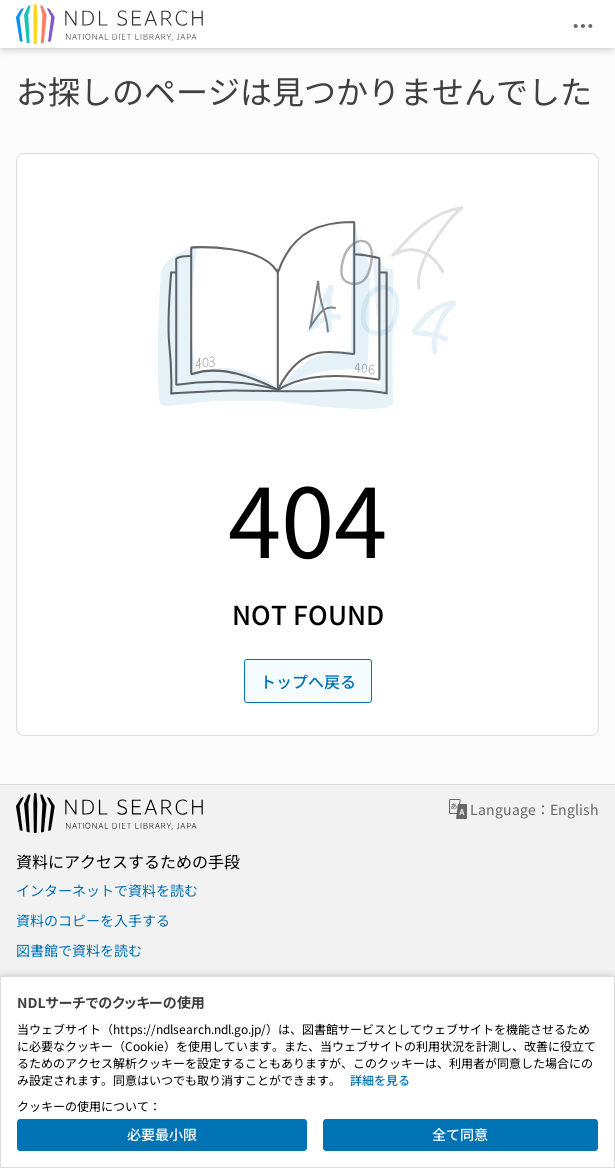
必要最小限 (162, 1134)
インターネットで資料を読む (107, 890)
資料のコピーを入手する (93, 920)
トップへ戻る (308, 681)
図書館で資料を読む (79, 950)
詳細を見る (380, 1079)
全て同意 (460, 1134)
